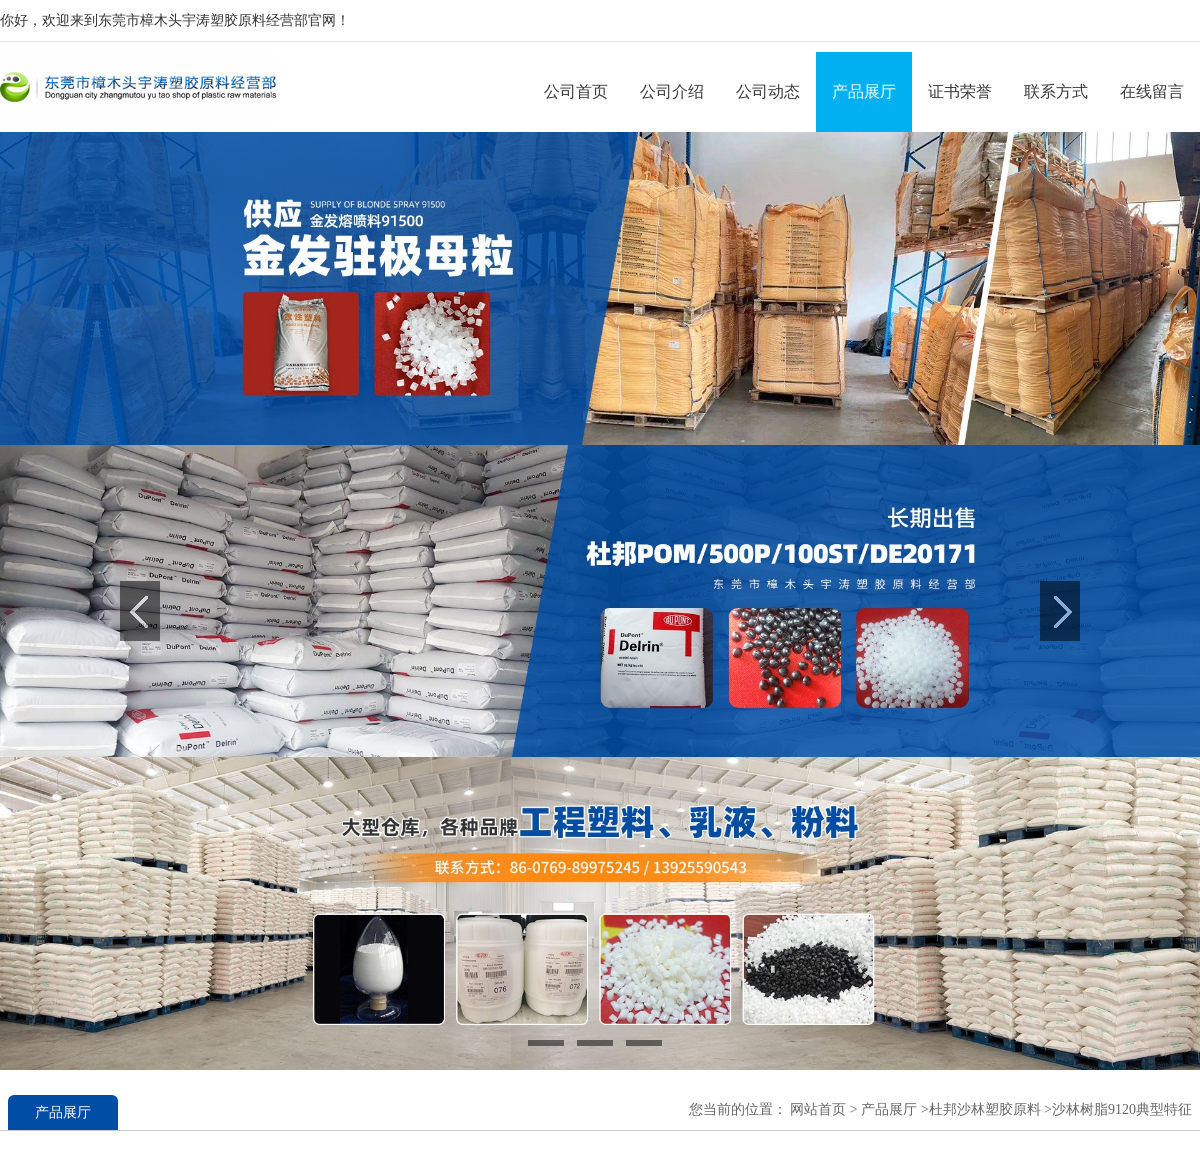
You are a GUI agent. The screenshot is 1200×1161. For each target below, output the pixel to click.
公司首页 (576, 91)
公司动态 (768, 91)
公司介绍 (672, 91)
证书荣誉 (960, 91)
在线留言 (1152, 91)
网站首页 (818, 1109)
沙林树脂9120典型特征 (1122, 1109)
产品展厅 (864, 91)
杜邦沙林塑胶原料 (985, 1109)
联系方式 (1056, 91)
